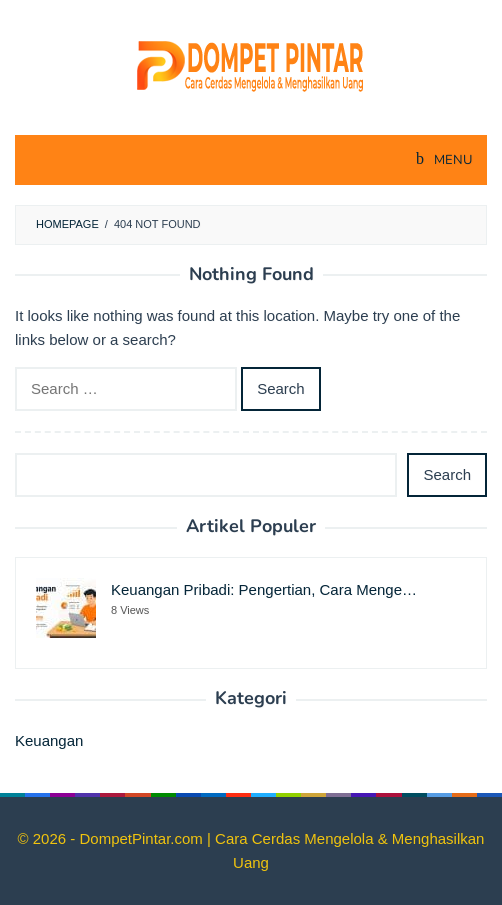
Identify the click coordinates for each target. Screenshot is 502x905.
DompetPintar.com (143, 838)
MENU (451, 160)
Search (447, 474)
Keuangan (49, 740)
